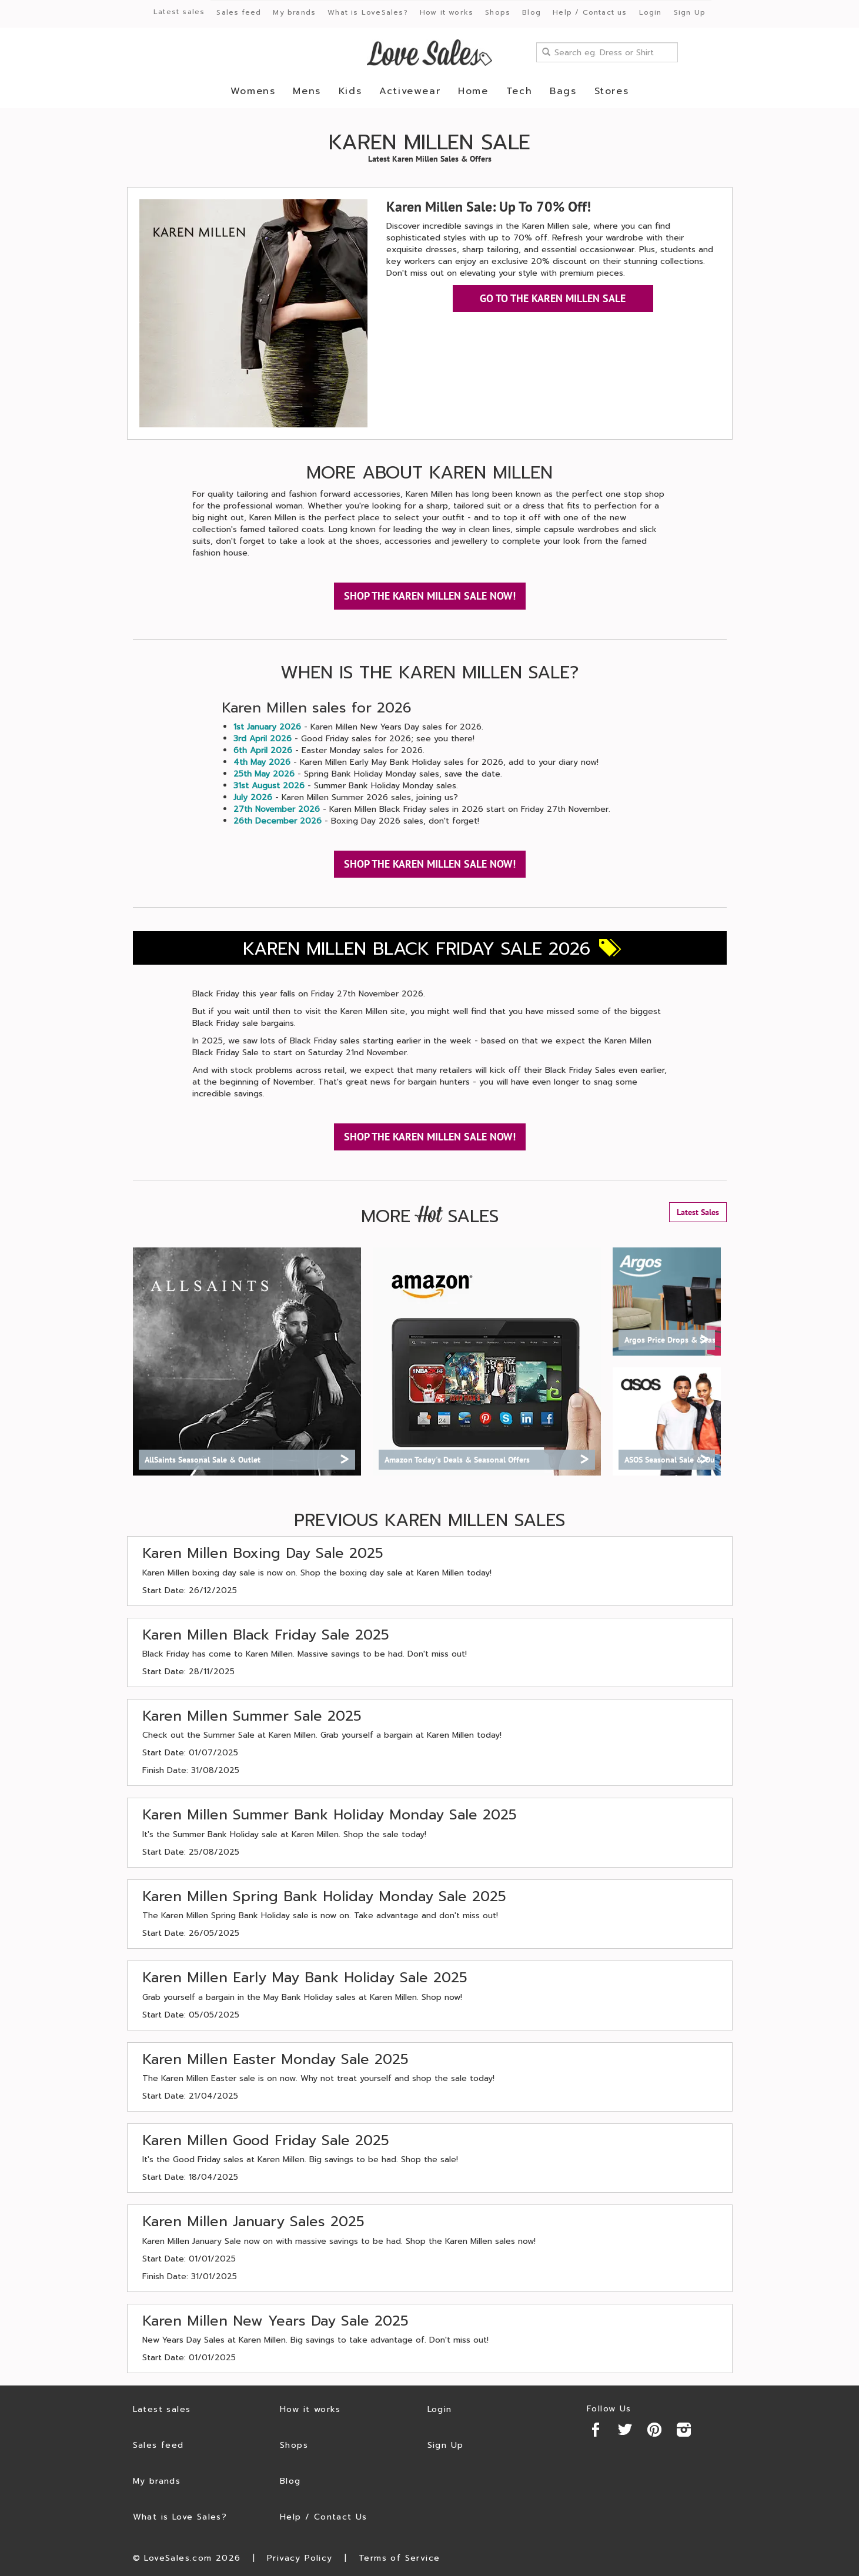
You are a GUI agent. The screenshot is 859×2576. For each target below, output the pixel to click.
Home (473, 91)
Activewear (409, 91)
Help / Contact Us (323, 2517)
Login (650, 12)
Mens (306, 91)
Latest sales (179, 11)
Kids (350, 91)
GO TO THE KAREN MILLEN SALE (553, 298)
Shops (497, 12)
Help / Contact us (590, 12)
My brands (294, 12)
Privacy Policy (300, 2558)
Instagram (684, 2429)
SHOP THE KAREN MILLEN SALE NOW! (430, 596)
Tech (519, 91)
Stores (611, 91)
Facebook (595, 2429)
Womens (253, 91)
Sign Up (690, 12)
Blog (531, 12)
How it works (446, 12)
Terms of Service (399, 2558)
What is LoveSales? (367, 12)
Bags (563, 91)
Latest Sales (698, 1212)
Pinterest (654, 2429)
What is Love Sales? (180, 2517)
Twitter (625, 2429)
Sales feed (238, 12)
